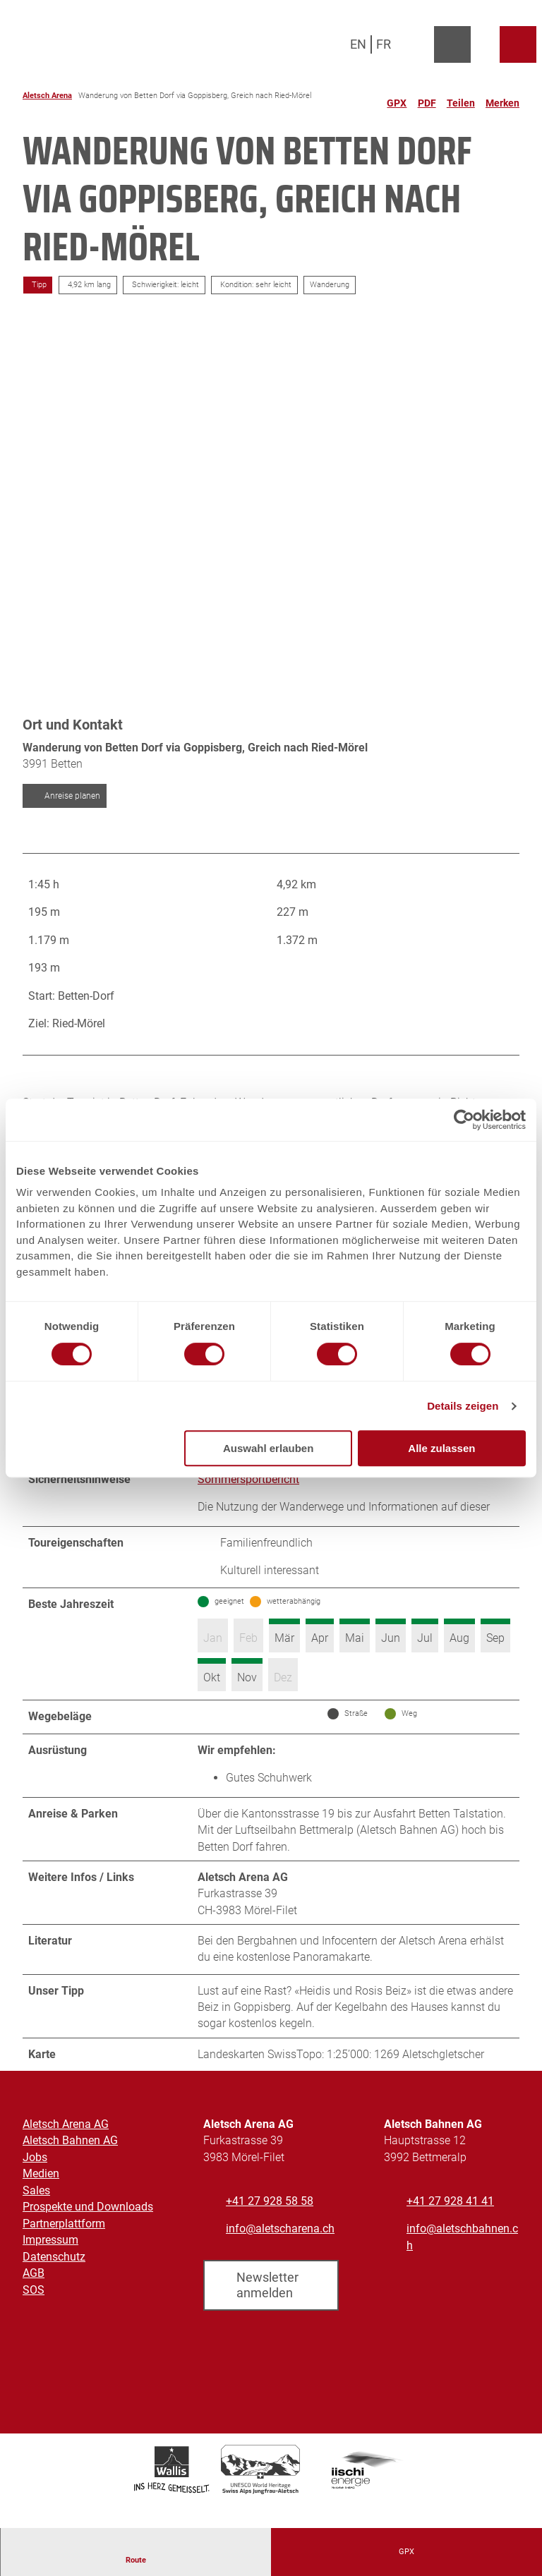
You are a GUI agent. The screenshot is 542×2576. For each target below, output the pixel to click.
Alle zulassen (441, 1448)
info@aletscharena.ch (280, 2254)
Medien (41, 2199)
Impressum (50, 2265)
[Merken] (502, 97)
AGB (33, 2298)
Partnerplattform (64, 2249)
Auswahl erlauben (268, 1448)
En (358, 44)
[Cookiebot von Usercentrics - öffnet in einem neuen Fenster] (464, 1119)
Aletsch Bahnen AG (70, 2165)
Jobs (35, 2182)
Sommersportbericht (248, 1489)
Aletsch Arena (47, 95)
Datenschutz (54, 2282)
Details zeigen (462, 1406)
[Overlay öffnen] (419, 44)
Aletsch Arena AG (66, 2149)
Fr (383, 44)
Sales (36, 2216)
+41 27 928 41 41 (450, 2226)
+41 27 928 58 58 (269, 2226)
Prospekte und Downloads (88, 2232)
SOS (33, 2315)
